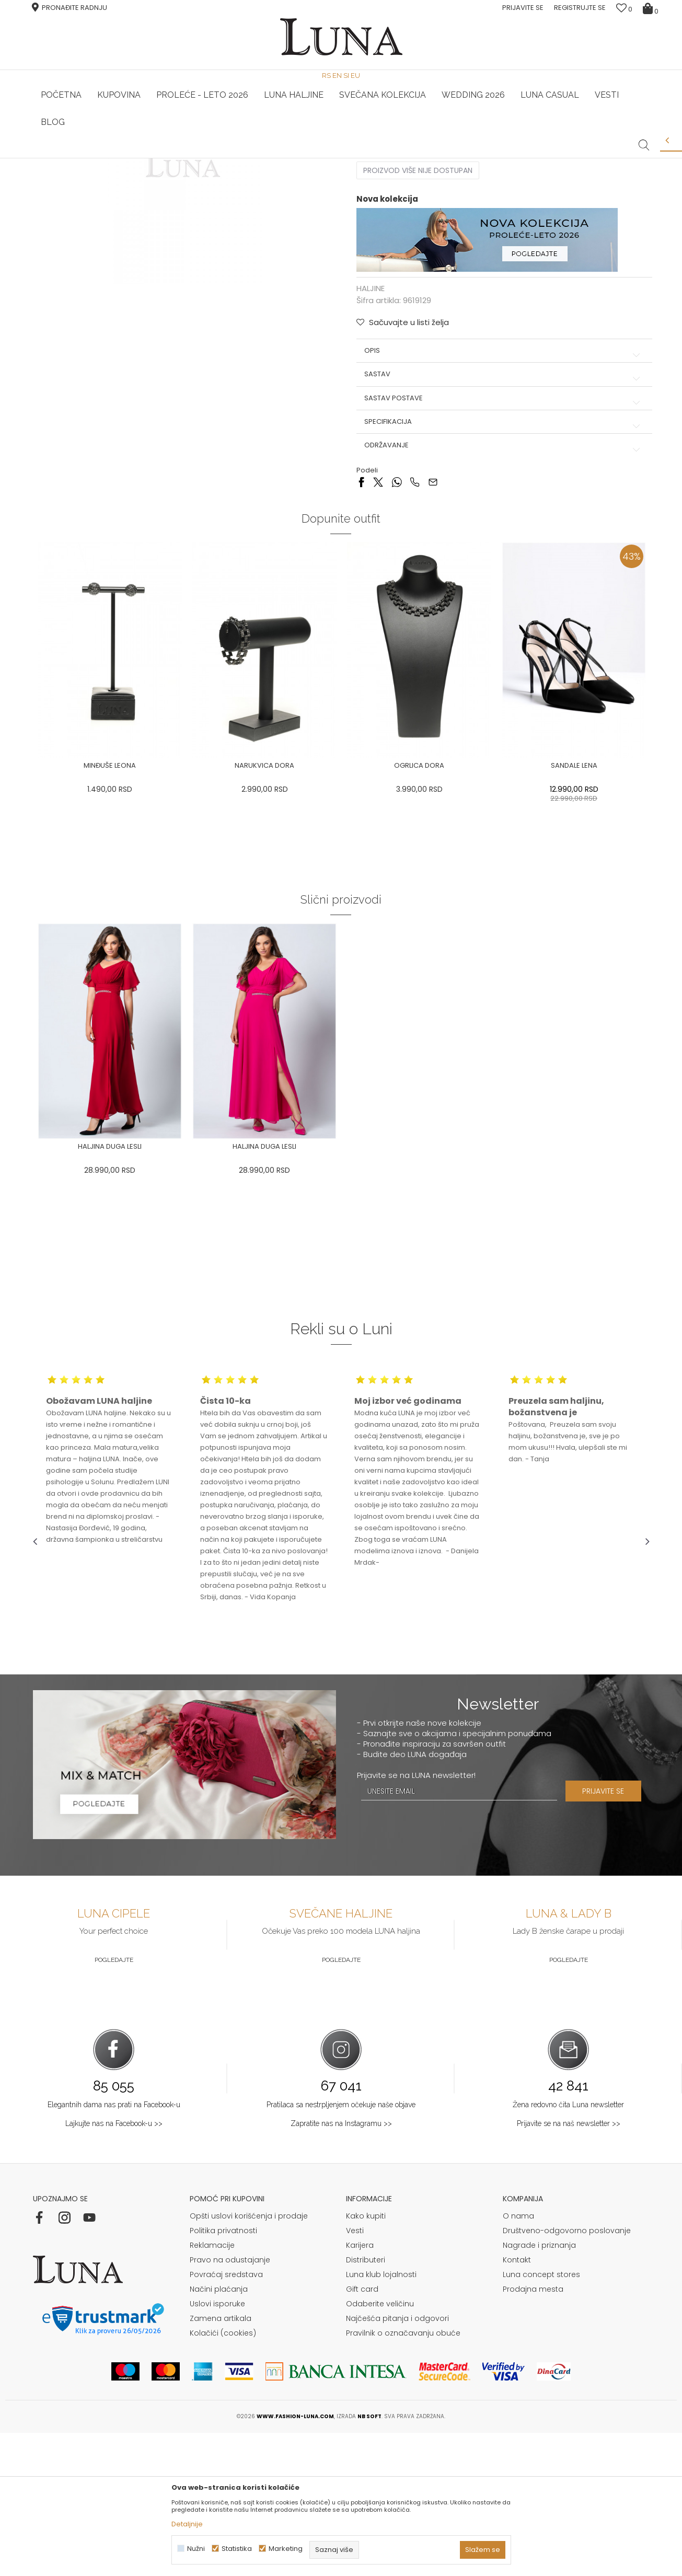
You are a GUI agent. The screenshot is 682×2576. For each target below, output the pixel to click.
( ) (450, 266)
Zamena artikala (220, 2461)
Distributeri (365, 2403)
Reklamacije (212, 2388)
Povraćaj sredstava (226, 2417)
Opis (500, 506)
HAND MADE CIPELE (136, 158)
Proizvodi (113, 172)
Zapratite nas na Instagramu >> (341, 2267)
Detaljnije (187, 2524)
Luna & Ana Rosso (547, 158)
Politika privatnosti (223, 2374)
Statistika (237, 2548)
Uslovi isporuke (217, 2447)
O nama (518, 2359)
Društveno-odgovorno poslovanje (567, 2374)
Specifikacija (500, 577)
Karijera (360, 2388)
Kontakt (517, 2403)
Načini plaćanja (219, 2432)
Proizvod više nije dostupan (418, 325)
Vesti (355, 2374)
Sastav (500, 529)
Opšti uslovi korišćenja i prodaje (249, 2359)
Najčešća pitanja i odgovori (397, 2461)
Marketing (286, 2548)
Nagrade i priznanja (539, 2388)
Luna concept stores (541, 2417)
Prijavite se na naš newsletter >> (568, 2267)
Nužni (196, 2548)
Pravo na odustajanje (230, 2403)
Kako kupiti (366, 2359)
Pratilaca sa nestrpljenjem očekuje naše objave (341, 2248)
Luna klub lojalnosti (381, 2417)
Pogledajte (114, 2103)
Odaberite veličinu (380, 2447)
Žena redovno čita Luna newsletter (568, 2248)
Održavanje (500, 600)
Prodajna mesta (533, 2432)
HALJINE (147, 172)
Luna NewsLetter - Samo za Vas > (344, 158)
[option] (136, 159)
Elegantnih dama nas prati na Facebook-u (114, 2248)
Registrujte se (580, 8)
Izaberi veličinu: (383, 267)
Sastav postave (500, 553)
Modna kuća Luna (61, 172)
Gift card (362, 2432)
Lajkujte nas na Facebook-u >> (114, 2267)
